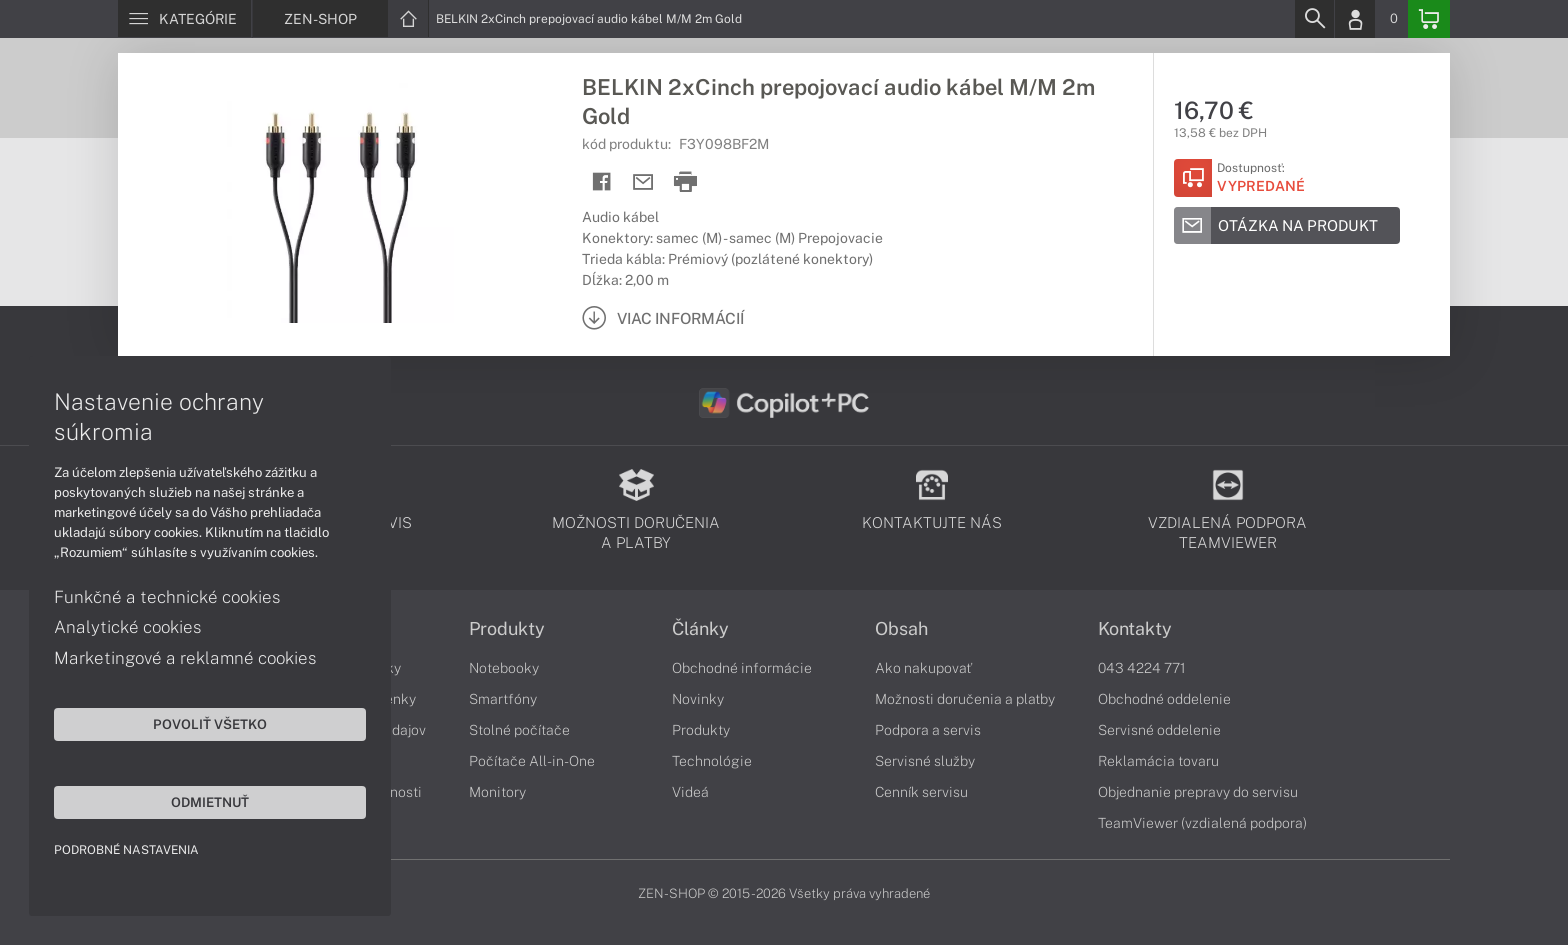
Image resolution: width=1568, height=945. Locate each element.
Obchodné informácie (742, 668)
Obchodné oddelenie (1164, 699)
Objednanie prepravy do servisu (1198, 792)
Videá (690, 792)
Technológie (712, 761)
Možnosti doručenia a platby (965, 699)
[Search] (1314, 19)
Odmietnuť (190, 801)
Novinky (698, 699)
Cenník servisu (921, 792)
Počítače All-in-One (532, 761)
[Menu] (184, 19)
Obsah (901, 629)
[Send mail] (643, 182)
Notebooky (504, 668)
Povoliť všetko (190, 723)
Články (700, 629)
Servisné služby (925, 761)
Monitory (497, 792)
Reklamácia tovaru (1158, 761)
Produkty (507, 629)
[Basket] (1429, 19)
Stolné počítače (519, 730)
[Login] (1355, 19)
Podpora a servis (928, 730)
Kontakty (1135, 629)
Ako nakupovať (923, 668)
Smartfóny (503, 699)
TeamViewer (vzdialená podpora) (1202, 823)
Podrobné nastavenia (127, 849)
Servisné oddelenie (1159, 730)
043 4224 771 (1142, 668)
